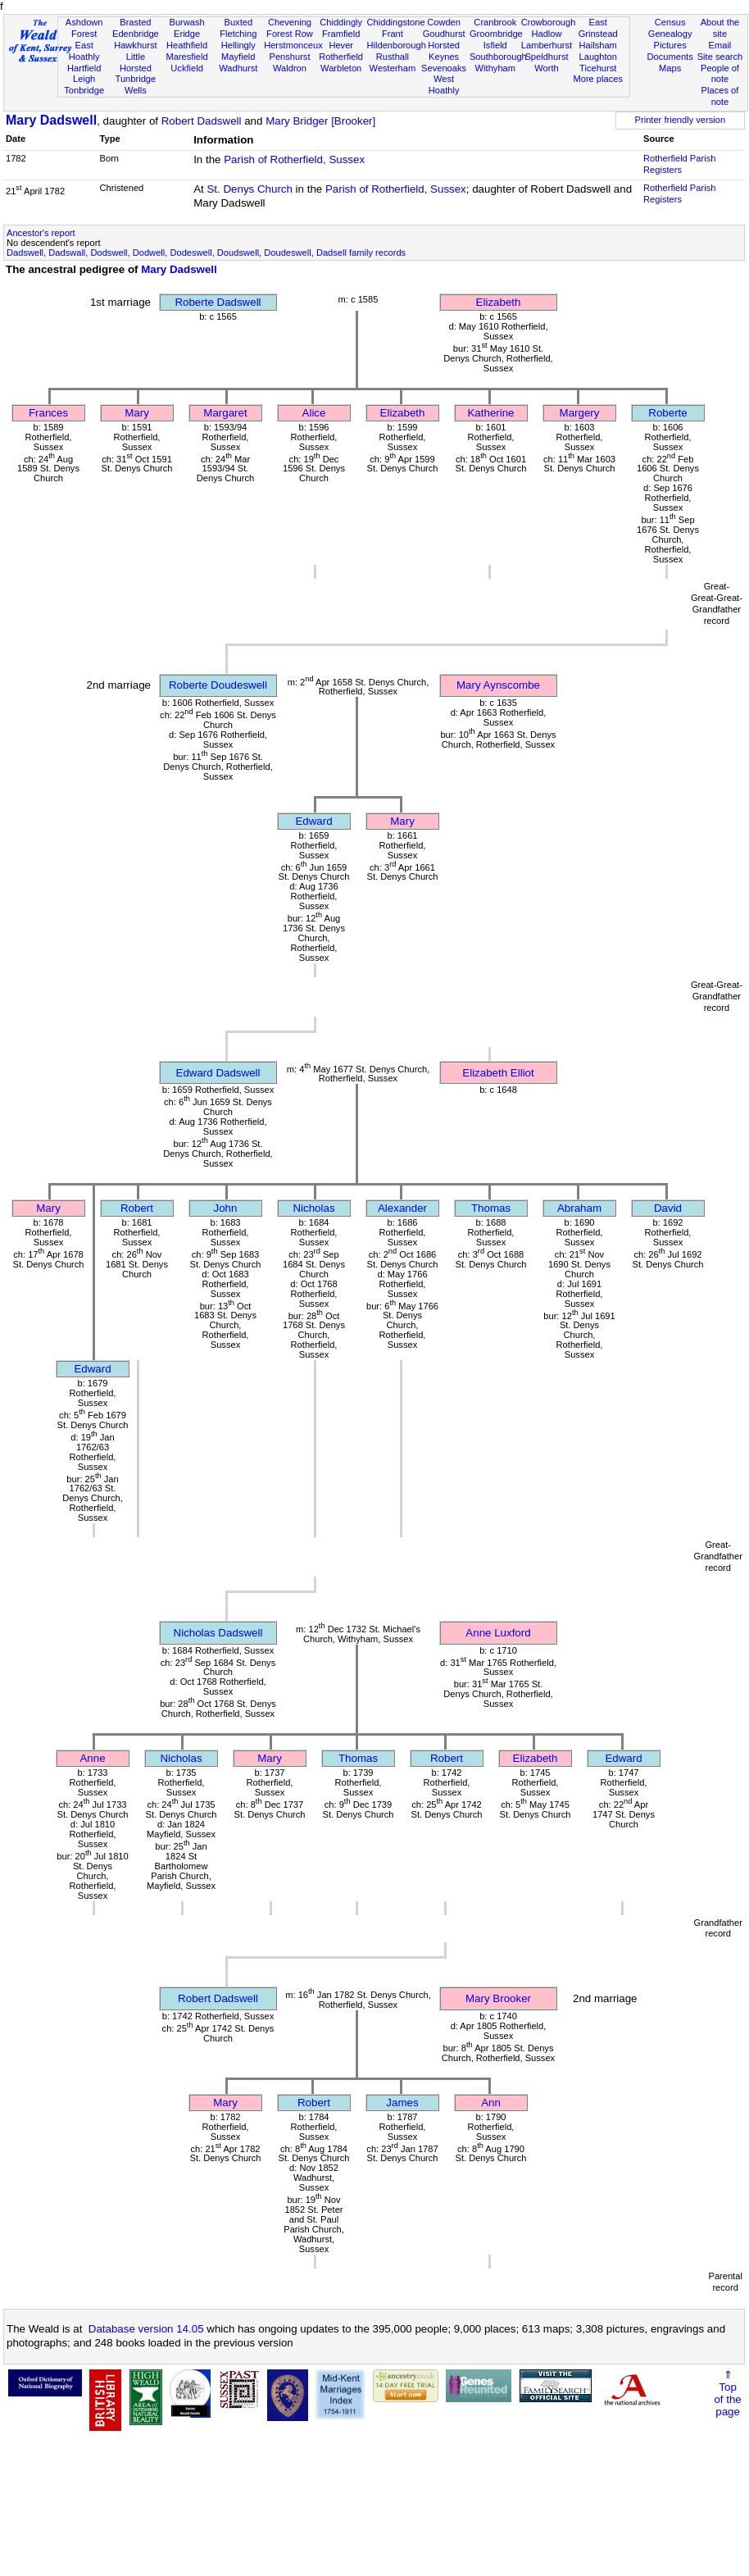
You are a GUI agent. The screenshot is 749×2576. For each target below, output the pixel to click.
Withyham (495, 68)
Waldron (289, 68)
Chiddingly (341, 22)
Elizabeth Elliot (497, 1073)
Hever (341, 45)
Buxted (238, 22)
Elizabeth (498, 302)
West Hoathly (444, 84)
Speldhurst (546, 56)
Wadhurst (238, 68)
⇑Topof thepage (727, 2393)
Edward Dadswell (218, 1073)
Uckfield (186, 68)
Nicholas (313, 1208)
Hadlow (546, 34)
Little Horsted (136, 62)
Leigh (84, 79)
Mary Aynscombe (498, 685)
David (668, 1208)
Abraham (579, 1208)
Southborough (498, 56)
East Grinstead (598, 28)
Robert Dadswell (201, 121)
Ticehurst (597, 68)
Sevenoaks (443, 68)
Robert (136, 1208)
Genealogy (670, 34)
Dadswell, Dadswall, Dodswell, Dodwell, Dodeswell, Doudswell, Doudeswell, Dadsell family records (206, 252)
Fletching (238, 34)
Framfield (341, 34)
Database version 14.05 (146, 2329)
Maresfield (186, 56)
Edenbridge (135, 34)
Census (670, 22)
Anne (92, 1758)
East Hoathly (84, 50)
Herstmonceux (293, 45)
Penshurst (289, 56)
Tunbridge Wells (136, 84)
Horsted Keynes (444, 50)
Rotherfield (341, 56)
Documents (670, 56)
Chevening (289, 22)
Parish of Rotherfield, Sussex (294, 159)
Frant (392, 34)
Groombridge (496, 34)
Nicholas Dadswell (218, 1633)
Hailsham (598, 45)
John (226, 1208)
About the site (720, 28)
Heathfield (186, 45)
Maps (670, 68)
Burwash (186, 22)
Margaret (225, 413)
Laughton (598, 56)
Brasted (135, 22)
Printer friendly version (680, 120)
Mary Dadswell (51, 120)
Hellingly (238, 45)
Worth (546, 68)
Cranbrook (495, 22)
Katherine (490, 413)
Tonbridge (84, 90)
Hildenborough (396, 45)
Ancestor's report (41, 233)
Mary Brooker (498, 1998)
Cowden (444, 22)
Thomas (491, 1208)
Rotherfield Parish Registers (679, 164)
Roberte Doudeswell (218, 685)
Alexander (402, 1208)
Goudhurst (444, 34)
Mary (137, 413)
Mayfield (238, 56)
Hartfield (84, 68)
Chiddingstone (396, 22)
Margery (580, 413)
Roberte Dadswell (218, 302)
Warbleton (340, 68)
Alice (314, 413)
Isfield (495, 45)
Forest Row (289, 34)
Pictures (670, 45)
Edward (313, 821)
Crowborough (548, 22)
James (402, 2102)
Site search (720, 56)
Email (720, 45)
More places (598, 79)
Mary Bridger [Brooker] (320, 121)
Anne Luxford (497, 1633)
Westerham (393, 68)
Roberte (667, 413)
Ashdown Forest (84, 28)
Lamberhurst (546, 45)
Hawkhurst (135, 45)
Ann (491, 2102)
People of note (720, 73)
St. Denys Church (249, 189)
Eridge (187, 34)
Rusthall (392, 56)
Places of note (720, 96)
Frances (48, 413)
